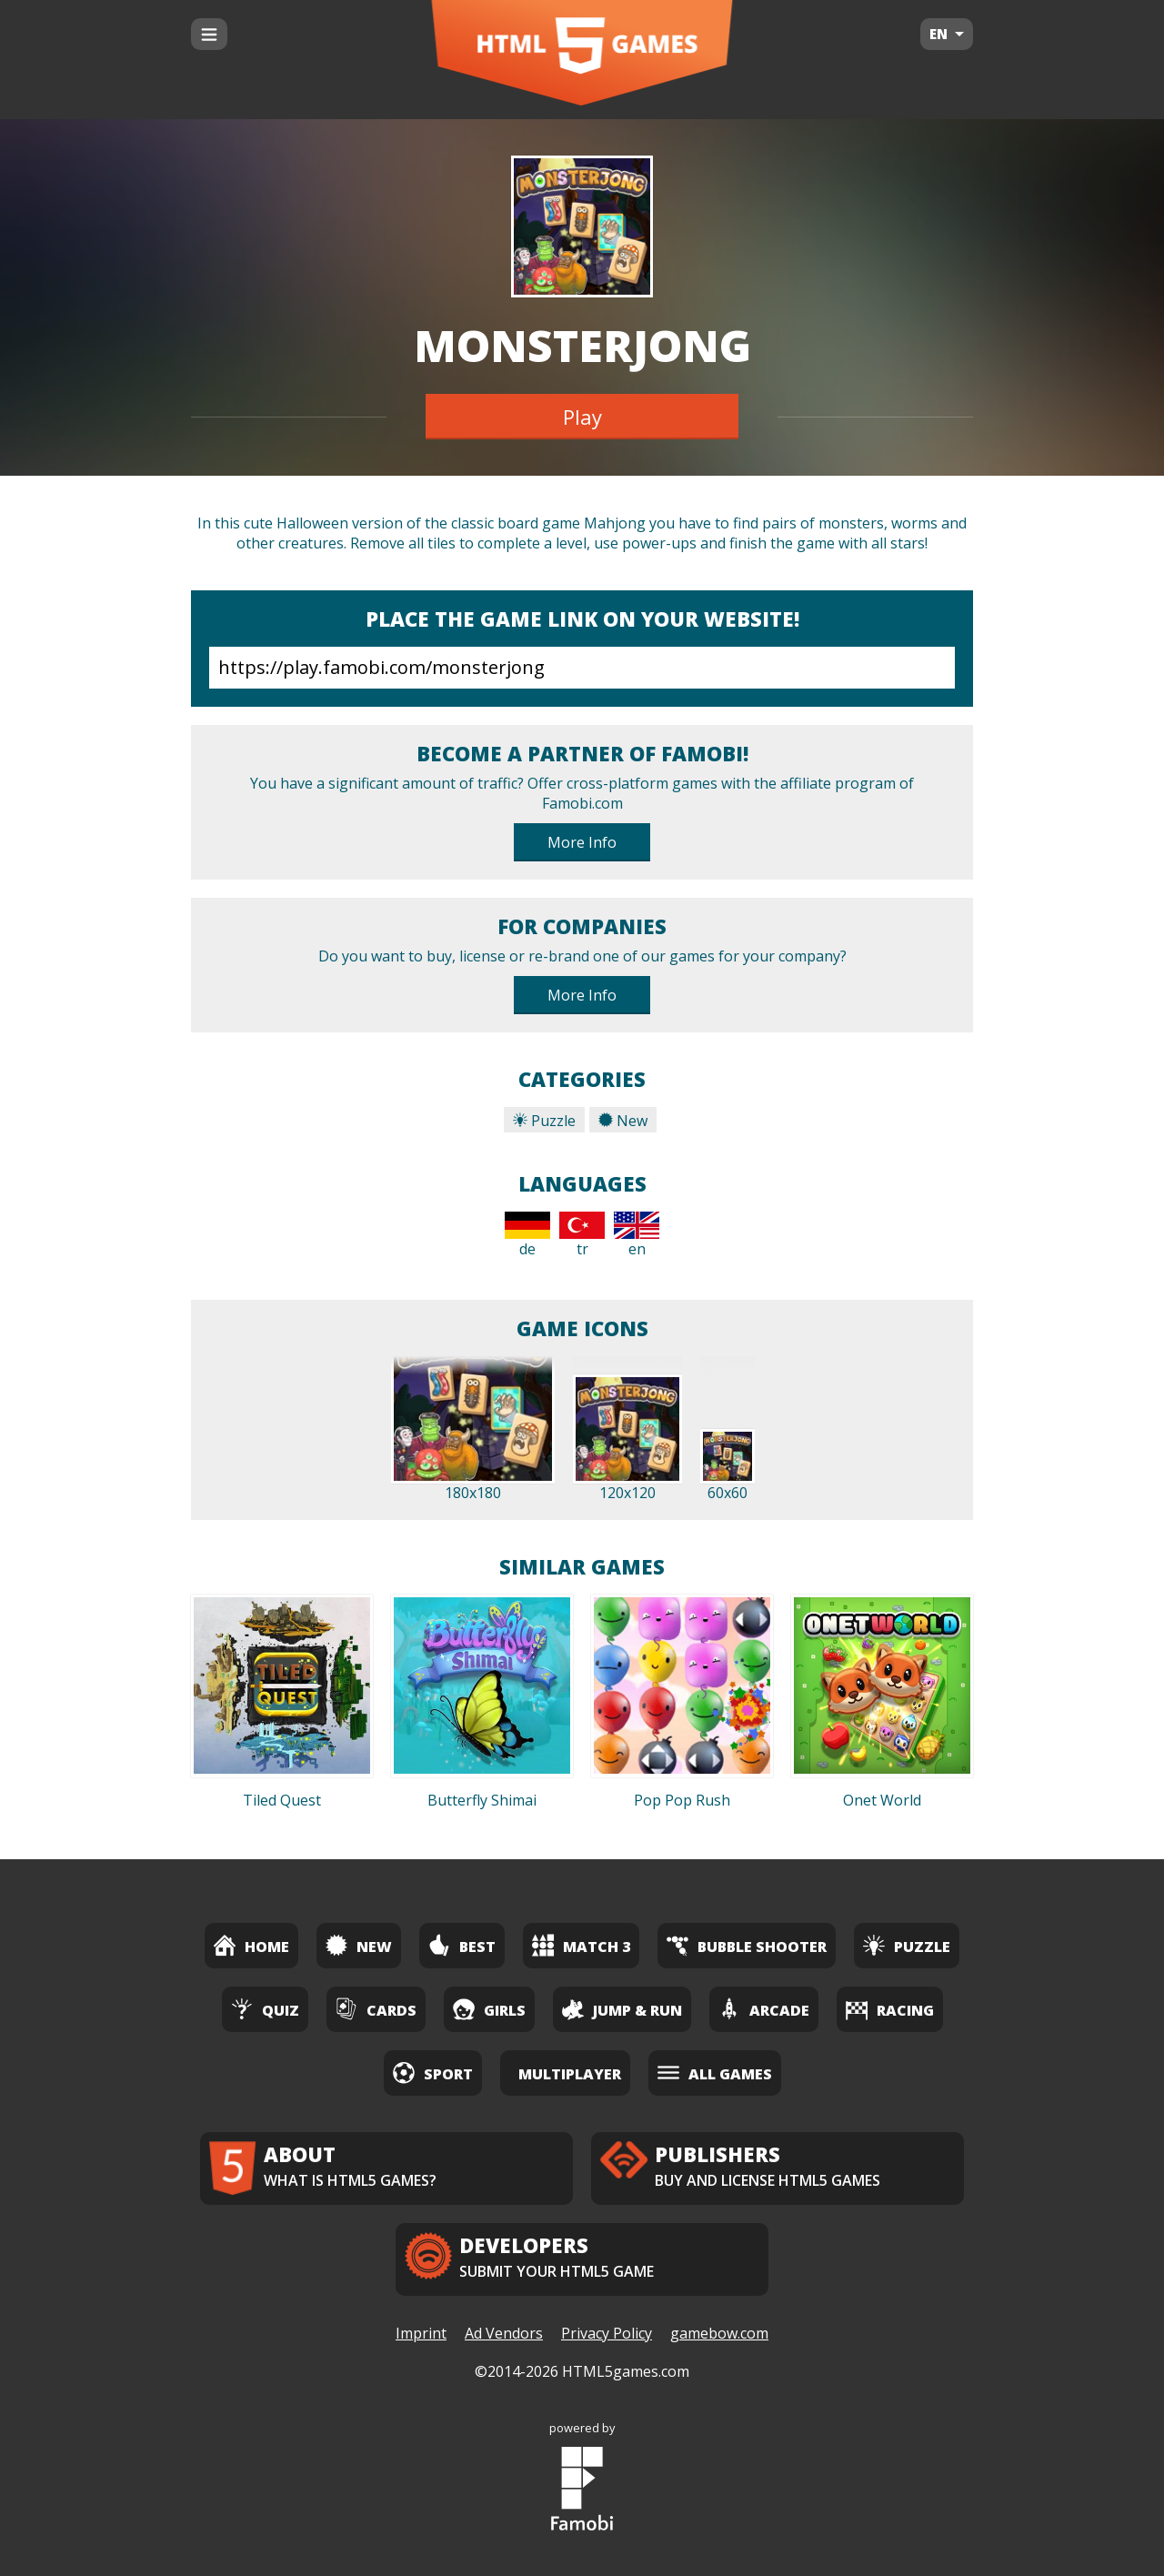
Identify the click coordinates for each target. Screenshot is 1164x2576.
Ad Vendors (504, 2333)
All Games (714, 2072)
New (622, 1121)
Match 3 (581, 1945)
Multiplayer (569, 2074)
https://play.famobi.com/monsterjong (582, 668)
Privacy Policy (606, 2333)
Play (582, 416)
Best (462, 1945)
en (636, 1235)
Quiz (265, 2008)
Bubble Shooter (747, 1945)
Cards (376, 2008)
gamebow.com (719, 2333)
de (527, 1235)
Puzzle (544, 1121)
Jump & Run (622, 2008)
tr (582, 1235)
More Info (582, 842)
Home (251, 1945)
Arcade (763, 2008)
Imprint (421, 2333)
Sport (433, 2072)
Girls (489, 2008)
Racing (890, 2008)
